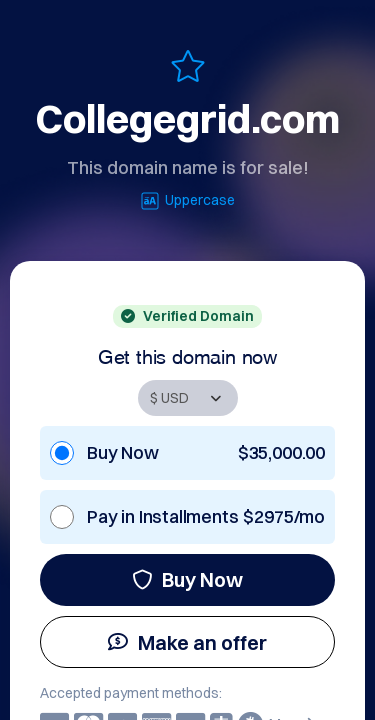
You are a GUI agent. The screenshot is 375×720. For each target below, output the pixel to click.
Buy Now (187, 579)
